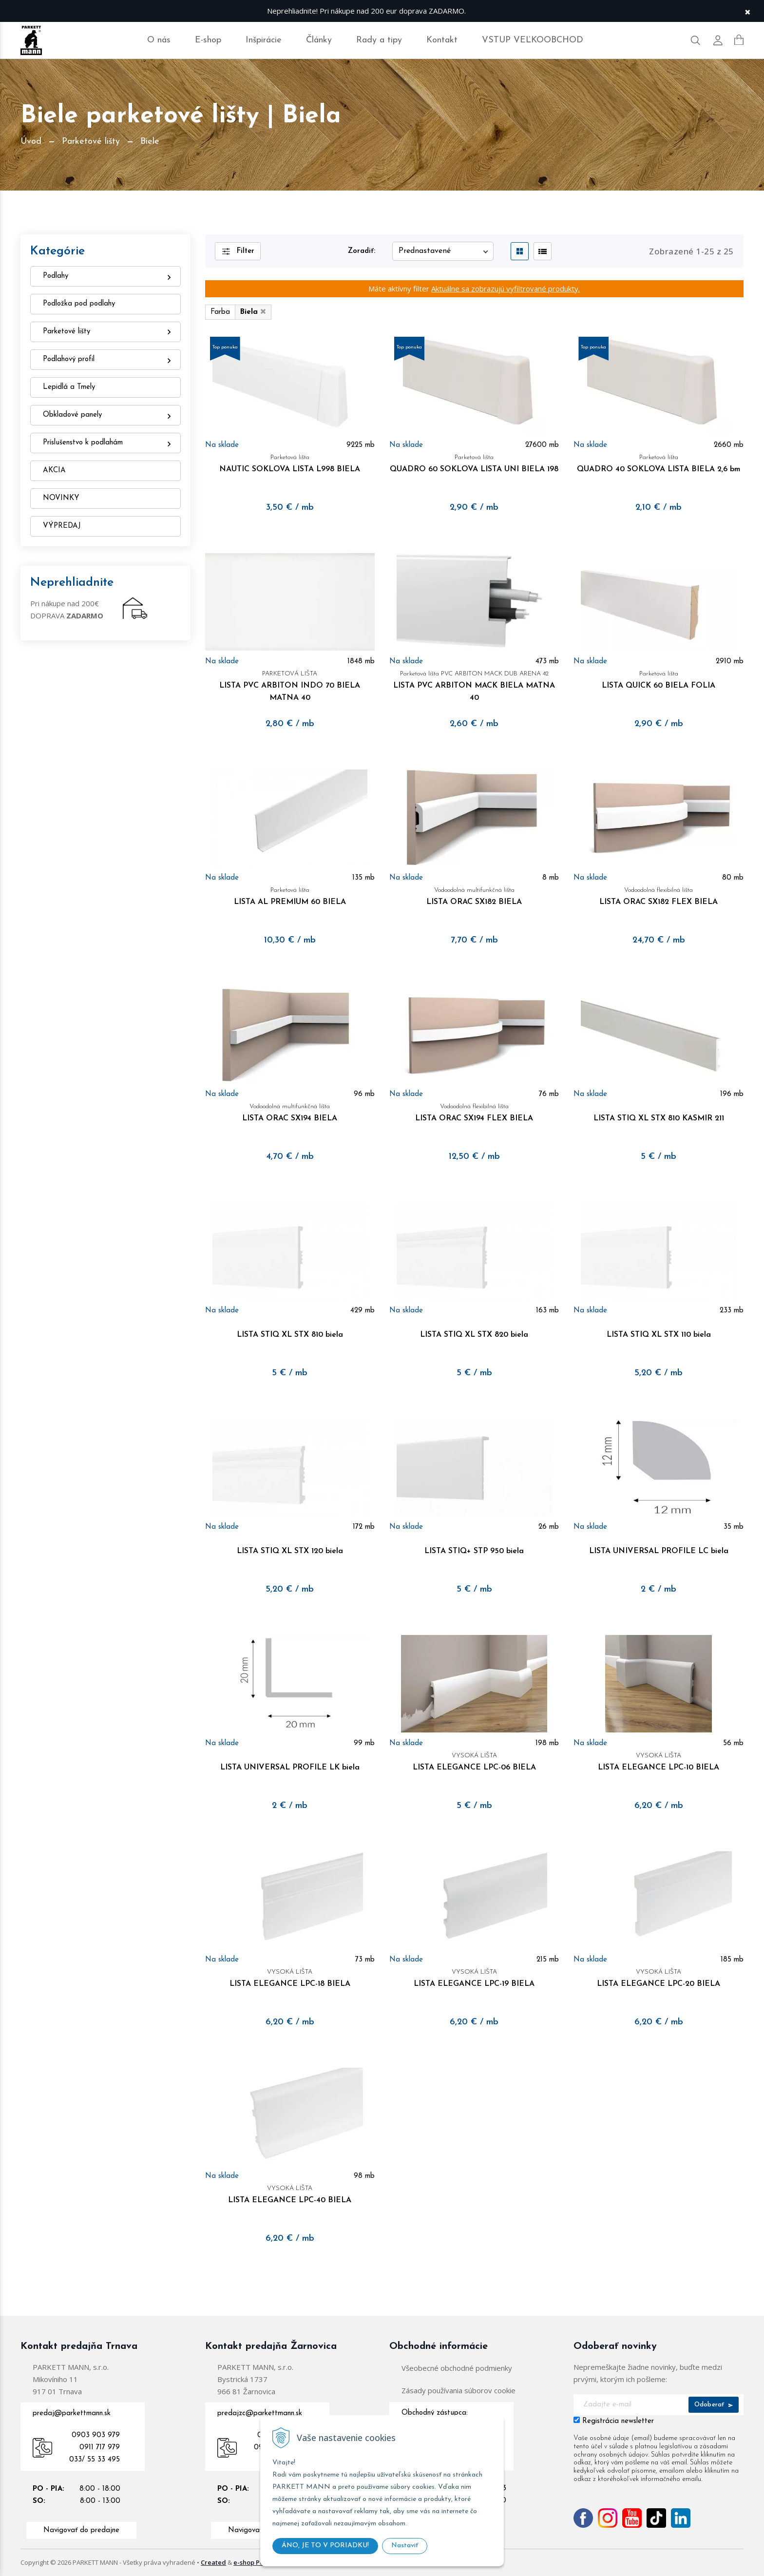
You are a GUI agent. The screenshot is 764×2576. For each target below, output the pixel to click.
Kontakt (442, 40)
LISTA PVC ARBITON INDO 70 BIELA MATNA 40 (290, 685)
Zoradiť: (361, 251)
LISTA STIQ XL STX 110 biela (658, 1328)
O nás (159, 40)
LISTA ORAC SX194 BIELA (290, 1111)
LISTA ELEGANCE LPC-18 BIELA (290, 1977)
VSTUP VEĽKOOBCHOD (532, 40)
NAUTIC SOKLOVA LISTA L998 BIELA (290, 462)
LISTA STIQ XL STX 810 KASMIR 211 (658, 1111)
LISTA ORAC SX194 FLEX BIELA (474, 1111)
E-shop (208, 40)
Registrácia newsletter (618, 2421)
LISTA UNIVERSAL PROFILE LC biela (658, 1544)
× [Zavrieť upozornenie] (747, 11)
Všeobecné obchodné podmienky (456, 2368)
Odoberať (713, 2405)
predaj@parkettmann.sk (72, 2413)
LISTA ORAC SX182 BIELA (474, 895)
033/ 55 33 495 (94, 2459)
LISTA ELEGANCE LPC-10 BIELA (658, 1760)
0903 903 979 (96, 2435)
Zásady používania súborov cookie (458, 2390)
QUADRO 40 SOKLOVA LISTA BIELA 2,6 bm (658, 462)
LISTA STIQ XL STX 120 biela (290, 1544)
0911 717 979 (99, 2447)
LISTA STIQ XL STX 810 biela (290, 1328)
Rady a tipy (379, 40)
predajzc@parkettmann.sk (259, 2413)
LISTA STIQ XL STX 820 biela (474, 1328)
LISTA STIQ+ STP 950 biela (474, 1544)
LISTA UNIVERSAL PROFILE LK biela (290, 1760)
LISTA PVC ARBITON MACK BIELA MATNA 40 (474, 685)
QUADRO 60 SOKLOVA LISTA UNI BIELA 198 (474, 462)
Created (213, 2562)
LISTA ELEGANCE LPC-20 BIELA (658, 1977)
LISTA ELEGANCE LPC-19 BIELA (474, 1977)
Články (319, 40)
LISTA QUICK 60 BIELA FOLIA (658, 679)
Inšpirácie (264, 40)
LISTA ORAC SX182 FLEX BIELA (658, 895)
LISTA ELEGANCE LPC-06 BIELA (474, 1760)
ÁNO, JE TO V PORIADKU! (325, 2545)
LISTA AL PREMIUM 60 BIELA (290, 895)
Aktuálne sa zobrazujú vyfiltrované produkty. (505, 288)
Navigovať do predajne (81, 2530)
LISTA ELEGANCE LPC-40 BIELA (290, 2193)
